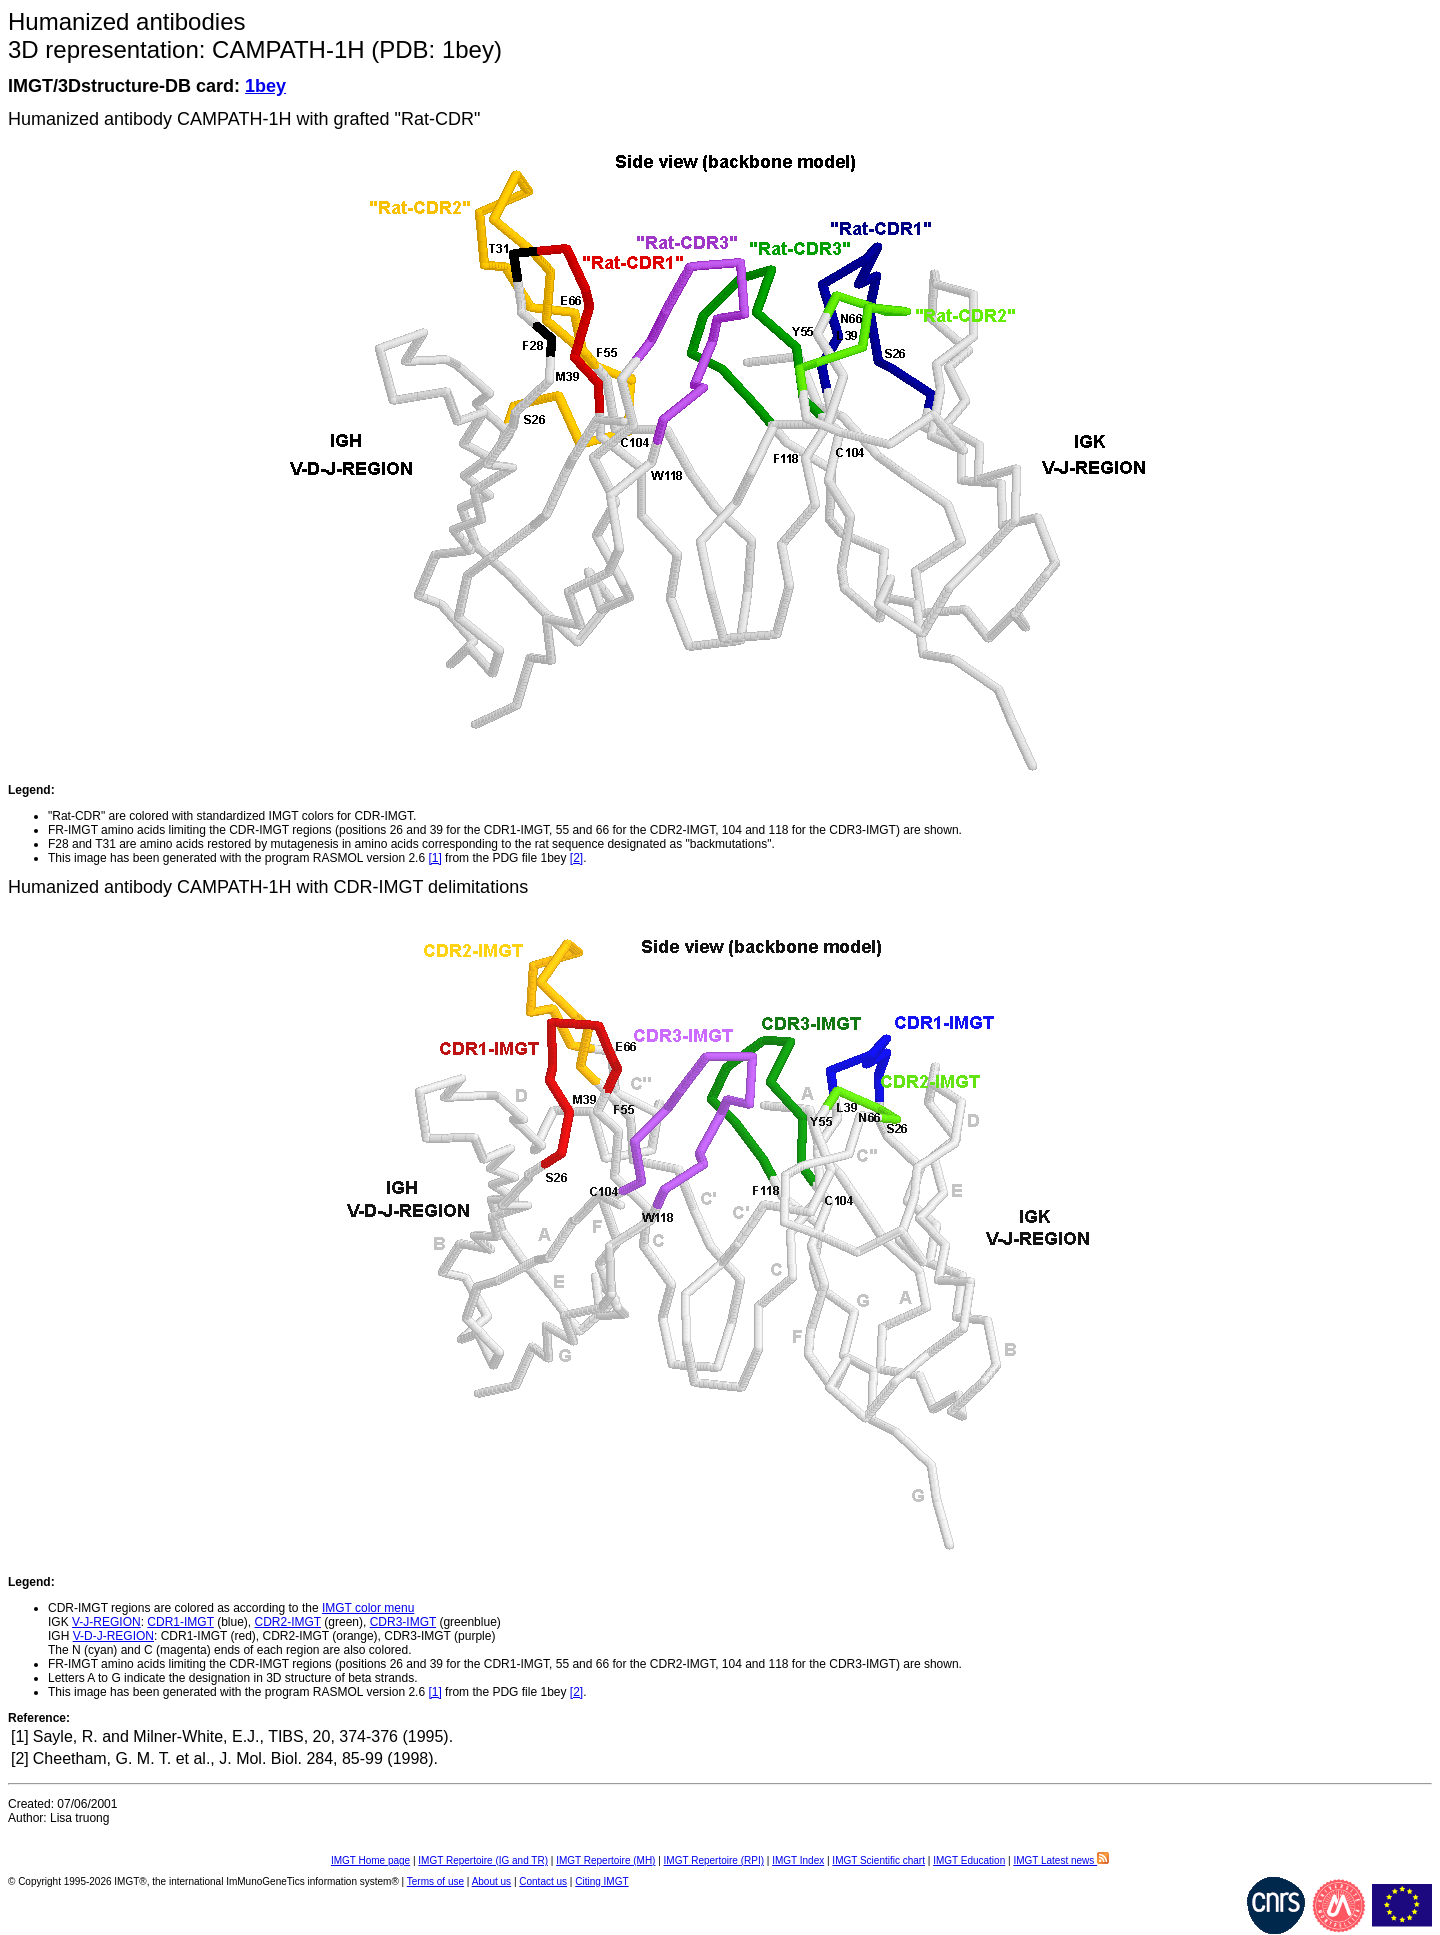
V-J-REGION (106, 1622)
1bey (265, 86)
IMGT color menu (368, 1608)
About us (491, 1881)
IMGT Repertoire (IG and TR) (483, 1860)
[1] (434, 858)
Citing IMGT (601, 1881)
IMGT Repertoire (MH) (605, 1860)
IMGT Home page (370, 1860)
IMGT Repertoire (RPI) (714, 1860)
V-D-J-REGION (113, 1636)
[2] (576, 858)
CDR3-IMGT (403, 1622)
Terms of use (435, 1881)
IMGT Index (798, 1860)
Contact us (543, 1881)
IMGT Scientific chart (878, 1860)
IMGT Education (969, 1860)
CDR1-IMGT (180, 1622)
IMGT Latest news (1061, 1860)
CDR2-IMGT (288, 1622)
